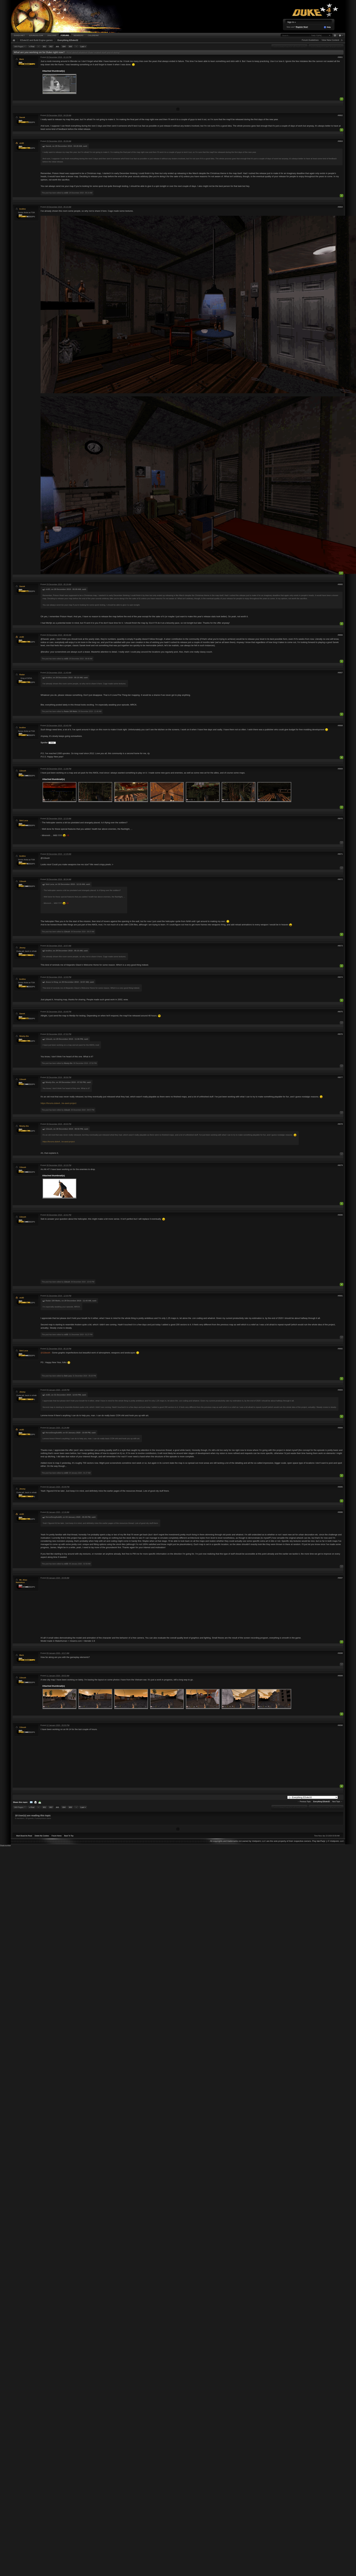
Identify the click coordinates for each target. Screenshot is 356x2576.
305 (70, 46)
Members (78, 35)
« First (31, 46)
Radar (22, 674)
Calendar (93, 35)
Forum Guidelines (310, 40)
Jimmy (22, 948)
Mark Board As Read (24, 1836)
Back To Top (68, 1836)
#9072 (340, 879)
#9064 (340, 207)
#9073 (340, 946)
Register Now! (302, 27)
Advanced (335, 35)
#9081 (340, 1296)
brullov (22, 209)
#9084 (340, 1428)
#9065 (340, 584)
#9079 (340, 1165)
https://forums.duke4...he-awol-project (58, 1103)
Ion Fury (321, 1841)
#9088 (340, 1653)
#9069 (340, 769)
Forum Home (57, 1836)
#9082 (340, 1349)
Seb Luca (23, 820)
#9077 (340, 1077)
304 (64, 46)
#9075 (340, 1012)
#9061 (340, 57)
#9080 (340, 1215)
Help (327, 27)
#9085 (340, 1487)
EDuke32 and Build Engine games (36, 40)
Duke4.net (19, 35)
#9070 (340, 819)
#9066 (340, 635)
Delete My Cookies (42, 1836)
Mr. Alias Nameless (21, 1581)
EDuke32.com (36, 35)
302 (51, 46)
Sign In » (291, 22)
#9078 (340, 1124)
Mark (21, 59)
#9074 (340, 977)
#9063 (340, 141)
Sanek (22, 117)
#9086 (340, 1512)
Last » (83, 46)
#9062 (340, 115)
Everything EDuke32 (67, 40)
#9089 (340, 1676)
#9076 (340, 1034)
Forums (65, 35)
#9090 (340, 1725)
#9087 (340, 1578)
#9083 (340, 1390)
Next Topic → (337, 1802)
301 (44, 46)
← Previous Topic (304, 1802)
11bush (22, 771)
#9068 (340, 725)
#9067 (340, 673)
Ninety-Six (24, 1036)
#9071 (340, 854)
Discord (51, 35)
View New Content (330, 40)
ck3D (21, 143)
